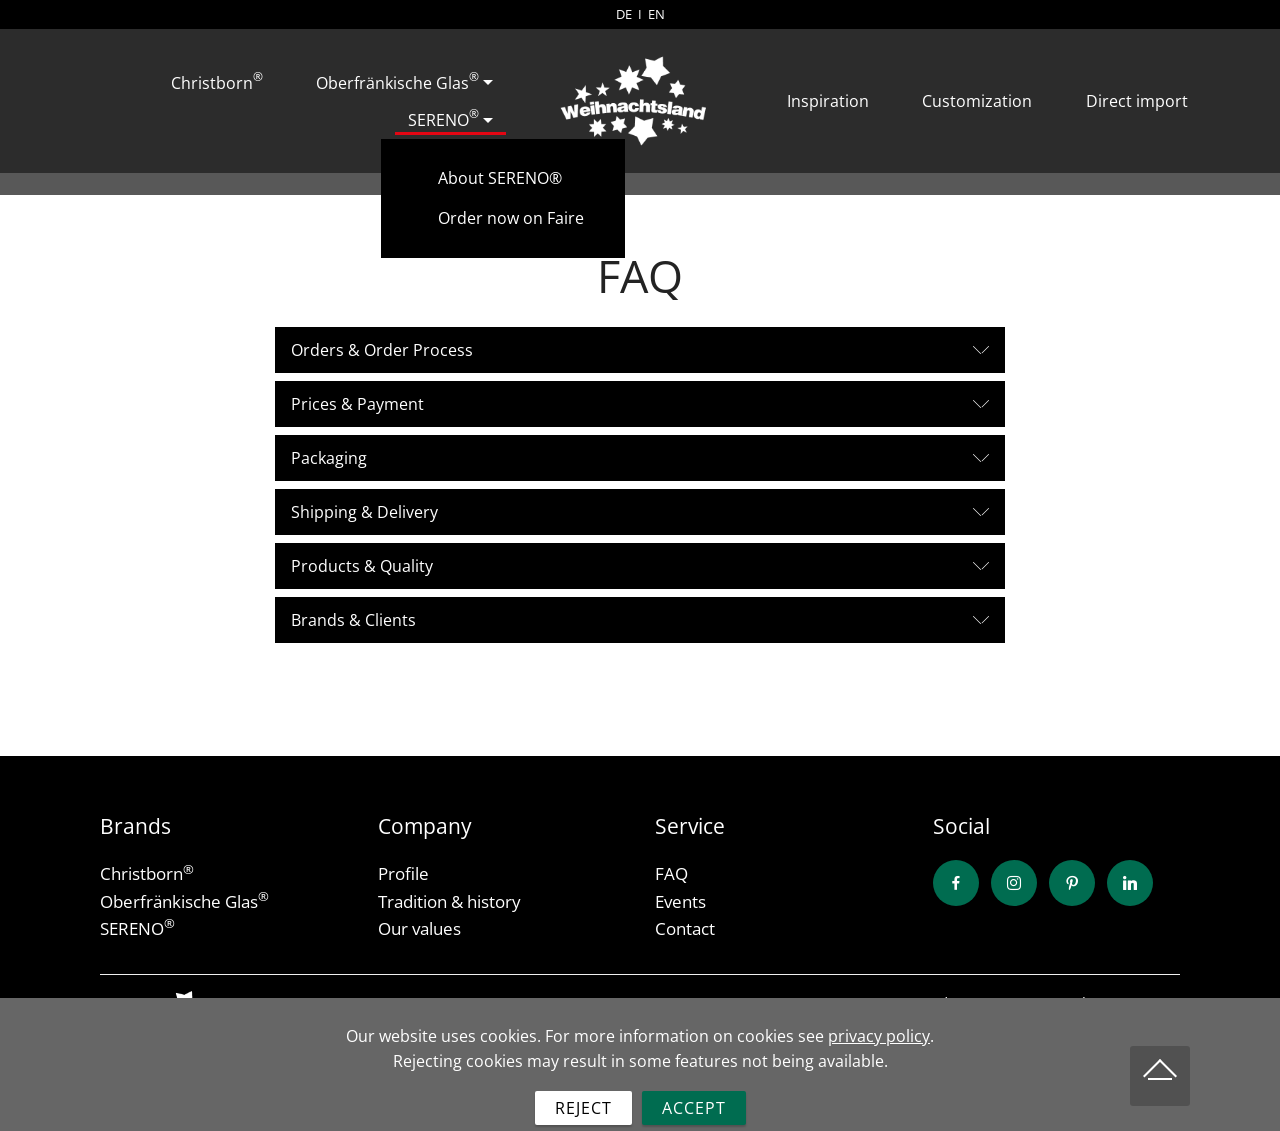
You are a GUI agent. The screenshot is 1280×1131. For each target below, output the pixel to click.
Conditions (948, 1002)
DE (624, 14)
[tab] (640, 350)
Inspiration (828, 101)
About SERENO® (500, 178)
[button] (640, 350)
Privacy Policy (1058, 1002)
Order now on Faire (511, 218)
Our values (419, 928)
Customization (977, 101)
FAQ (671, 873)
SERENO (443, 118)
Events (680, 901)
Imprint (1154, 1002)
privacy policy (879, 1066)
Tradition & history (449, 901)
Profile (403, 873)
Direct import (1137, 101)
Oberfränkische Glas (397, 81)
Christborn (217, 81)
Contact (685, 928)
